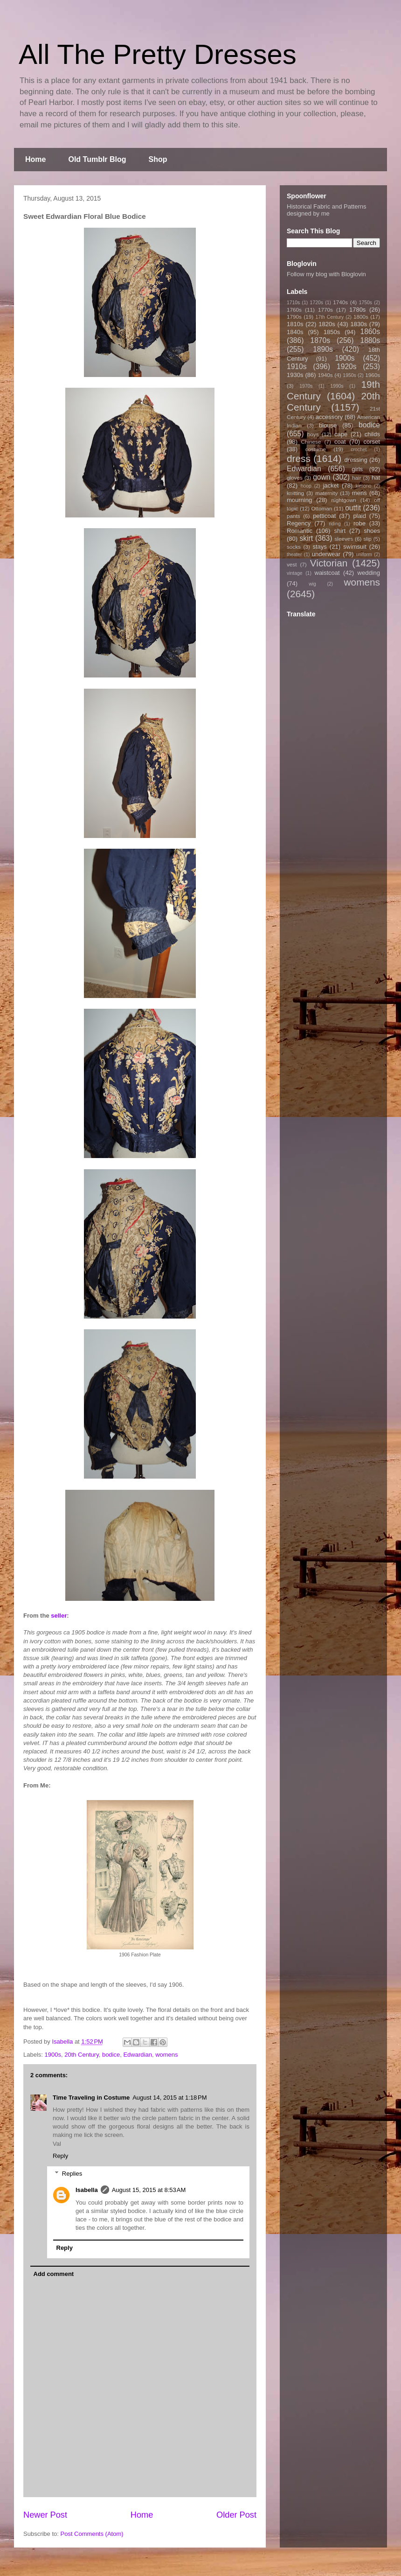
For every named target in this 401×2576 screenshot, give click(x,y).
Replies (72, 2173)
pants (293, 516)
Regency (299, 523)
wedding (369, 572)
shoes (372, 530)
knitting (295, 493)
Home (35, 159)
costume (315, 449)
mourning (299, 499)
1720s (316, 302)
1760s (294, 310)
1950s (349, 375)
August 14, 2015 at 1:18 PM (169, 2097)
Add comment (54, 2273)
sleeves (343, 539)
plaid (359, 515)
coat (340, 441)
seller (59, 1615)
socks (294, 547)
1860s (370, 331)
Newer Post (45, 2515)
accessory (329, 416)
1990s (336, 386)
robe (359, 523)
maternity (326, 493)
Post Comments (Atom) (92, 2533)
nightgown (344, 500)
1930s (295, 374)
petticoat (324, 515)
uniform (364, 554)
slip (367, 539)
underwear (326, 554)
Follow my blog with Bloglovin (326, 274)
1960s (372, 375)
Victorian (329, 563)
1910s (297, 366)
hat (376, 477)
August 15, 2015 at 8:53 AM (149, 2189)
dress (299, 458)
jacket (331, 485)
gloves (295, 478)
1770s (325, 310)
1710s (293, 302)
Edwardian (137, 2054)
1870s (320, 340)
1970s (305, 386)
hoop (306, 486)
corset (372, 441)
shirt (340, 530)
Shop (158, 159)
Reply (60, 2155)
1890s (323, 349)
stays (320, 546)
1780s (357, 309)
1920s (347, 366)
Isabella (87, 2189)
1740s (340, 302)
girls (357, 469)
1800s (360, 317)
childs (372, 434)
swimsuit (354, 546)
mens (359, 492)
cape (340, 434)
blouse (328, 425)
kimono (364, 486)
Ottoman (321, 508)
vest (292, 564)
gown (321, 477)
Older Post (236, 2515)
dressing (356, 459)
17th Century (329, 317)
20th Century (81, 2054)
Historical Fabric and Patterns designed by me (326, 210)
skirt (306, 538)
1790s (294, 317)
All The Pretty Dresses (158, 54)
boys (313, 434)
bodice (111, 2054)
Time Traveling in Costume (91, 2097)
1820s (326, 324)
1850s (332, 331)
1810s (295, 324)
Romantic (299, 530)
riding (334, 523)
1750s (365, 302)
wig (312, 583)
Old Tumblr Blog (97, 159)
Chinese (311, 442)
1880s (370, 340)
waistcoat (327, 572)
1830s (359, 324)
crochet (358, 449)
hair (356, 478)
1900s (53, 2054)
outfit (353, 508)
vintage (295, 573)
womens (166, 2054)
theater (294, 554)
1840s (295, 331)
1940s (325, 375)
